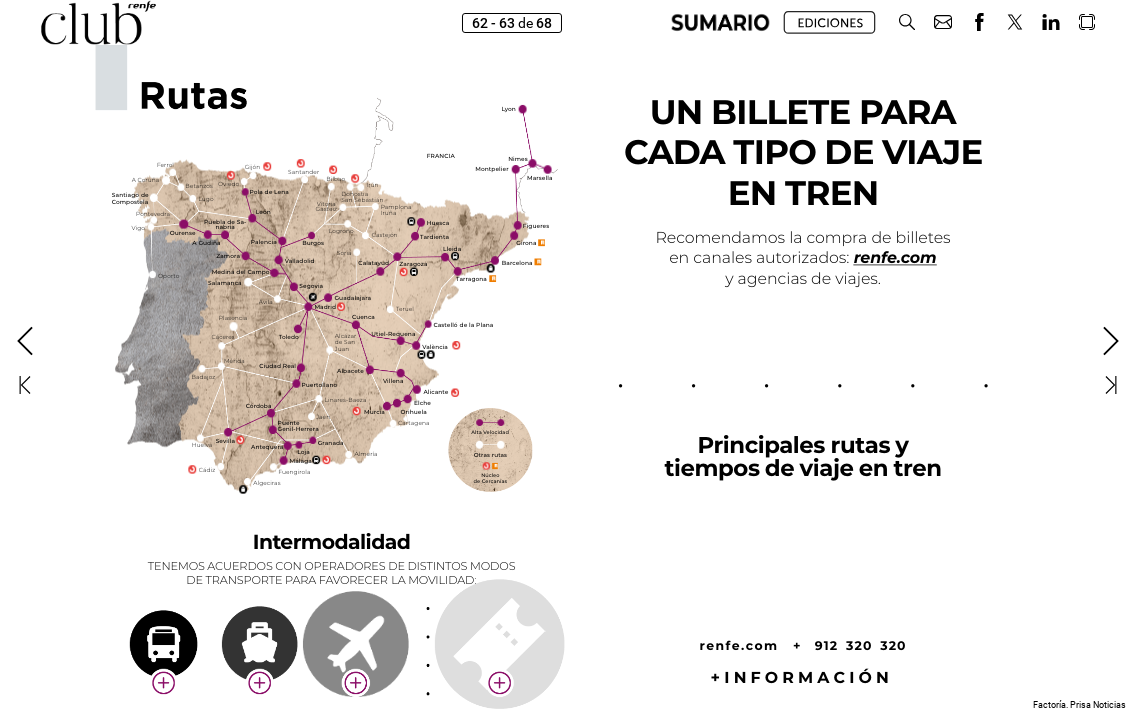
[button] (720, 22)
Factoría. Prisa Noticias (1079, 705)
